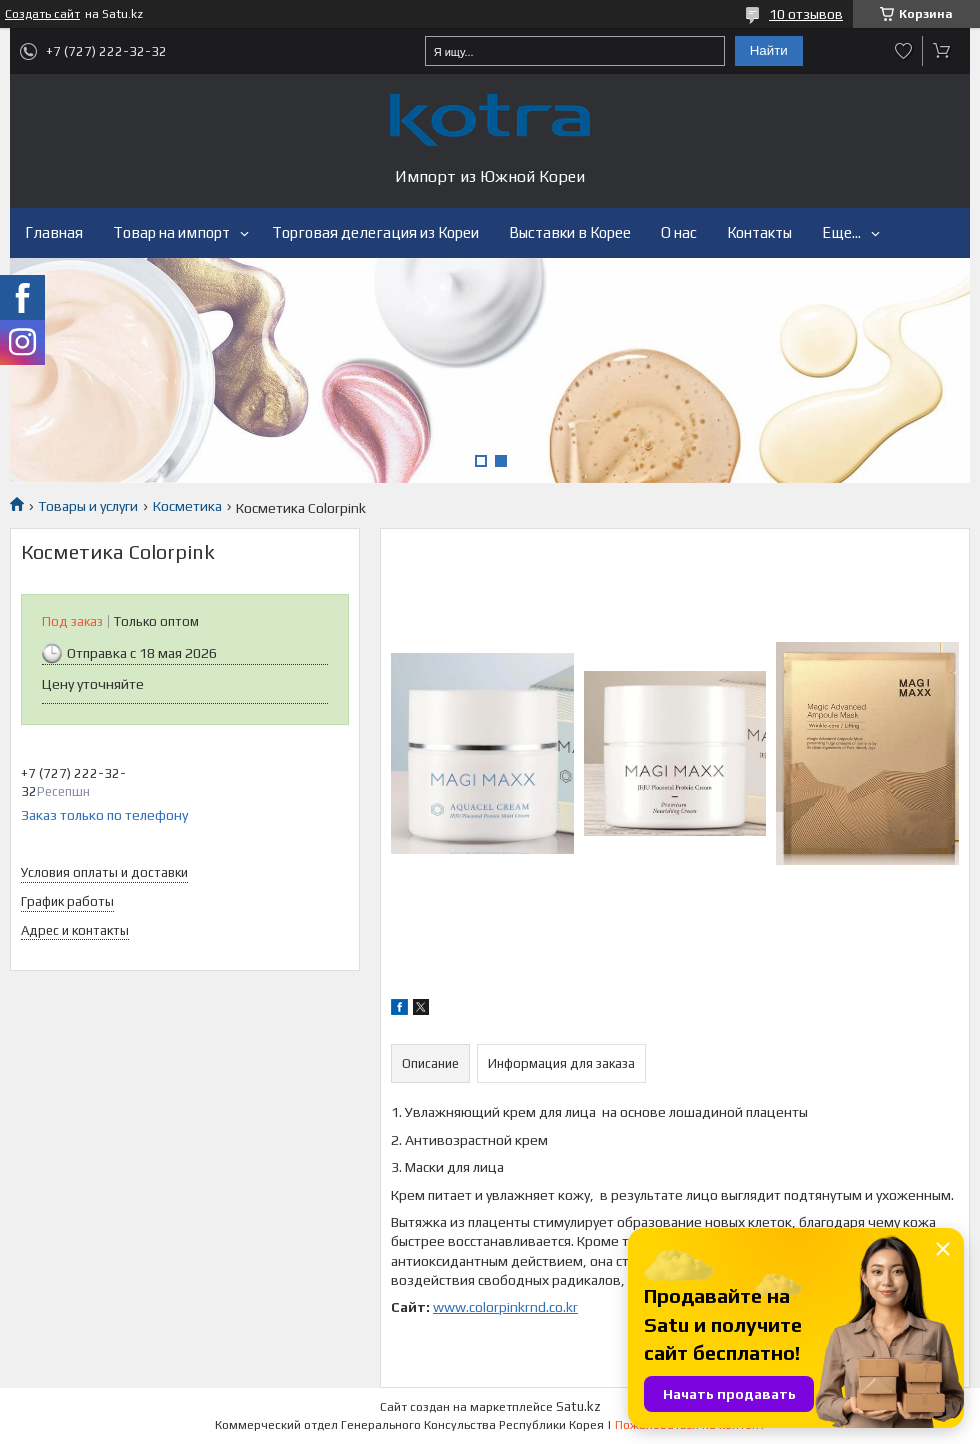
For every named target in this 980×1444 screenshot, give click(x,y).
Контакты (759, 232)
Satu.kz (578, 1406)
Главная (54, 232)
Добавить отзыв (904, 51)
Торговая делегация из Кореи (375, 232)
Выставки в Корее (570, 232)
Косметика (187, 506)
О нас (679, 232)
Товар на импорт (171, 232)
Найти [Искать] (769, 50)
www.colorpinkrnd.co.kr (505, 1307)
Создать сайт (42, 14)
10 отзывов (806, 14)
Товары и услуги (88, 506)
